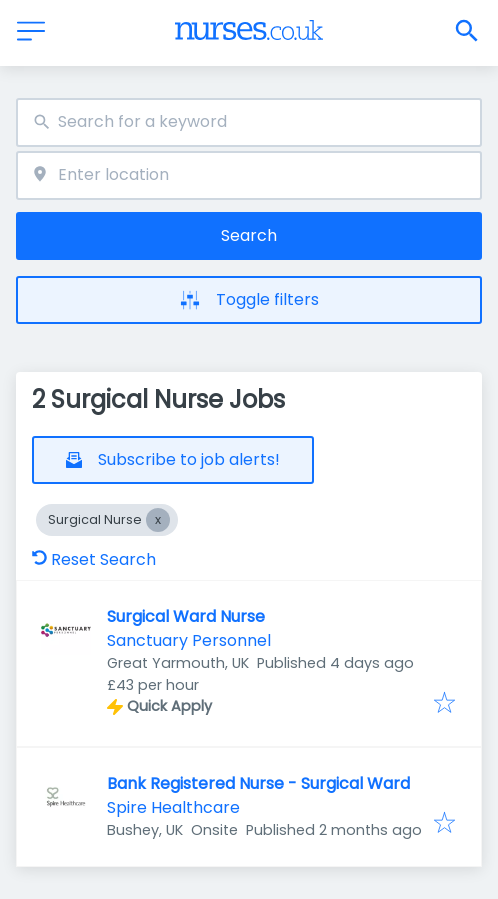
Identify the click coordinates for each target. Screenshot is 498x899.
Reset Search (94, 559)
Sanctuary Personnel (189, 640)
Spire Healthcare (173, 807)
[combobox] (249, 122)
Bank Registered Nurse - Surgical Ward (258, 783)
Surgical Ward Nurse (186, 616)
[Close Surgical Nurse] (158, 520)
